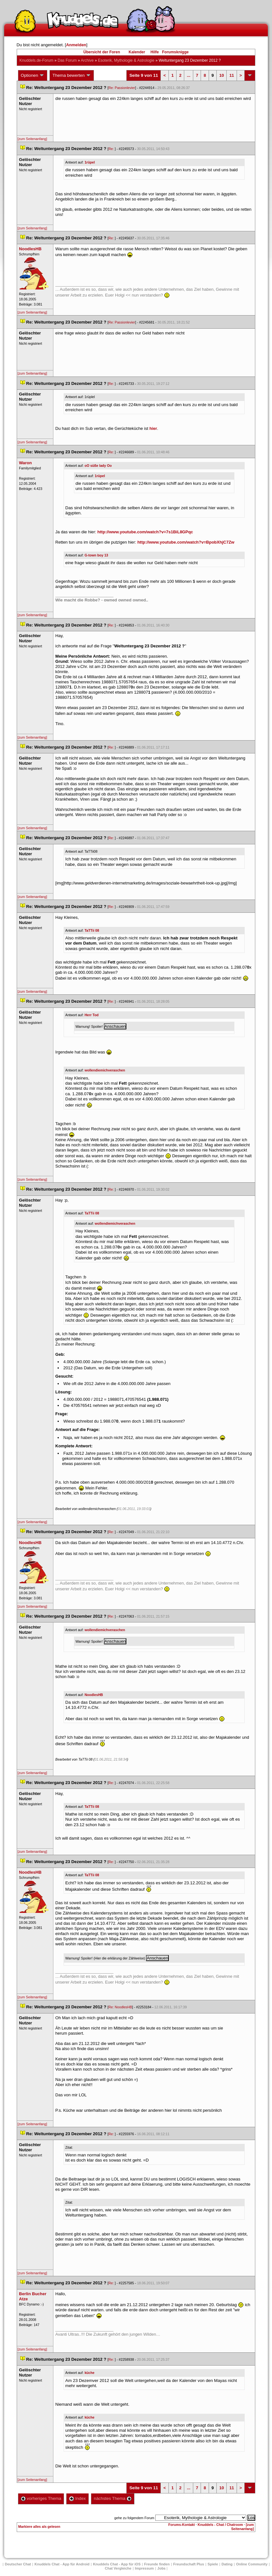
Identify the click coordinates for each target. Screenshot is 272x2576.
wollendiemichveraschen (105, 1070)
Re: (111, 149)
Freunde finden (156, 2564)
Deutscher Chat (18, 2564)
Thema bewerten (71, 75)
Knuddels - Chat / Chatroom (220, 2525)
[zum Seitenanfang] (32, 139)
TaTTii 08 (92, 930)
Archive (87, 60)
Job (161, 2568)
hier (153, 428)
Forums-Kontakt (181, 2525)
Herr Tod (92, 1015)
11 (231, 75)
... (188, 75)
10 (221, 75)
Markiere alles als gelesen (39, 2526)
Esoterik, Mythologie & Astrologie (126, 60)
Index (77, 2498)
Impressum (144, 2568)
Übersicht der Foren (101, 52)
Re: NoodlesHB (120, 2007)
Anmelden (76, 44)
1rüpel (90, 162)
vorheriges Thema (41, 2498)
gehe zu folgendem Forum (134, 2518)
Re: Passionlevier (121, 88)
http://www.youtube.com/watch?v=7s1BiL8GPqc (145, 531)
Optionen (33, 75)
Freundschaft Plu (188, 2564)
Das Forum (67, 60)
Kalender (137, 52)
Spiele (213, 2564)
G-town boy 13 (96, 555)
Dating (227, 2564)
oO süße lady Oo (98, 465)
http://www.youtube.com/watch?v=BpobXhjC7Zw (185, 542)
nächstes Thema (112, 2498)
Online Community (251, 2564)
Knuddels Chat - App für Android (61, 2564)
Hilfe (154, 52)
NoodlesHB (94, 1695)
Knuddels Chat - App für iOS (117, 2564)
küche (90, 2373)
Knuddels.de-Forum (36, 60)
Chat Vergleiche (118, 2568)
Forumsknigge (175, 52)
